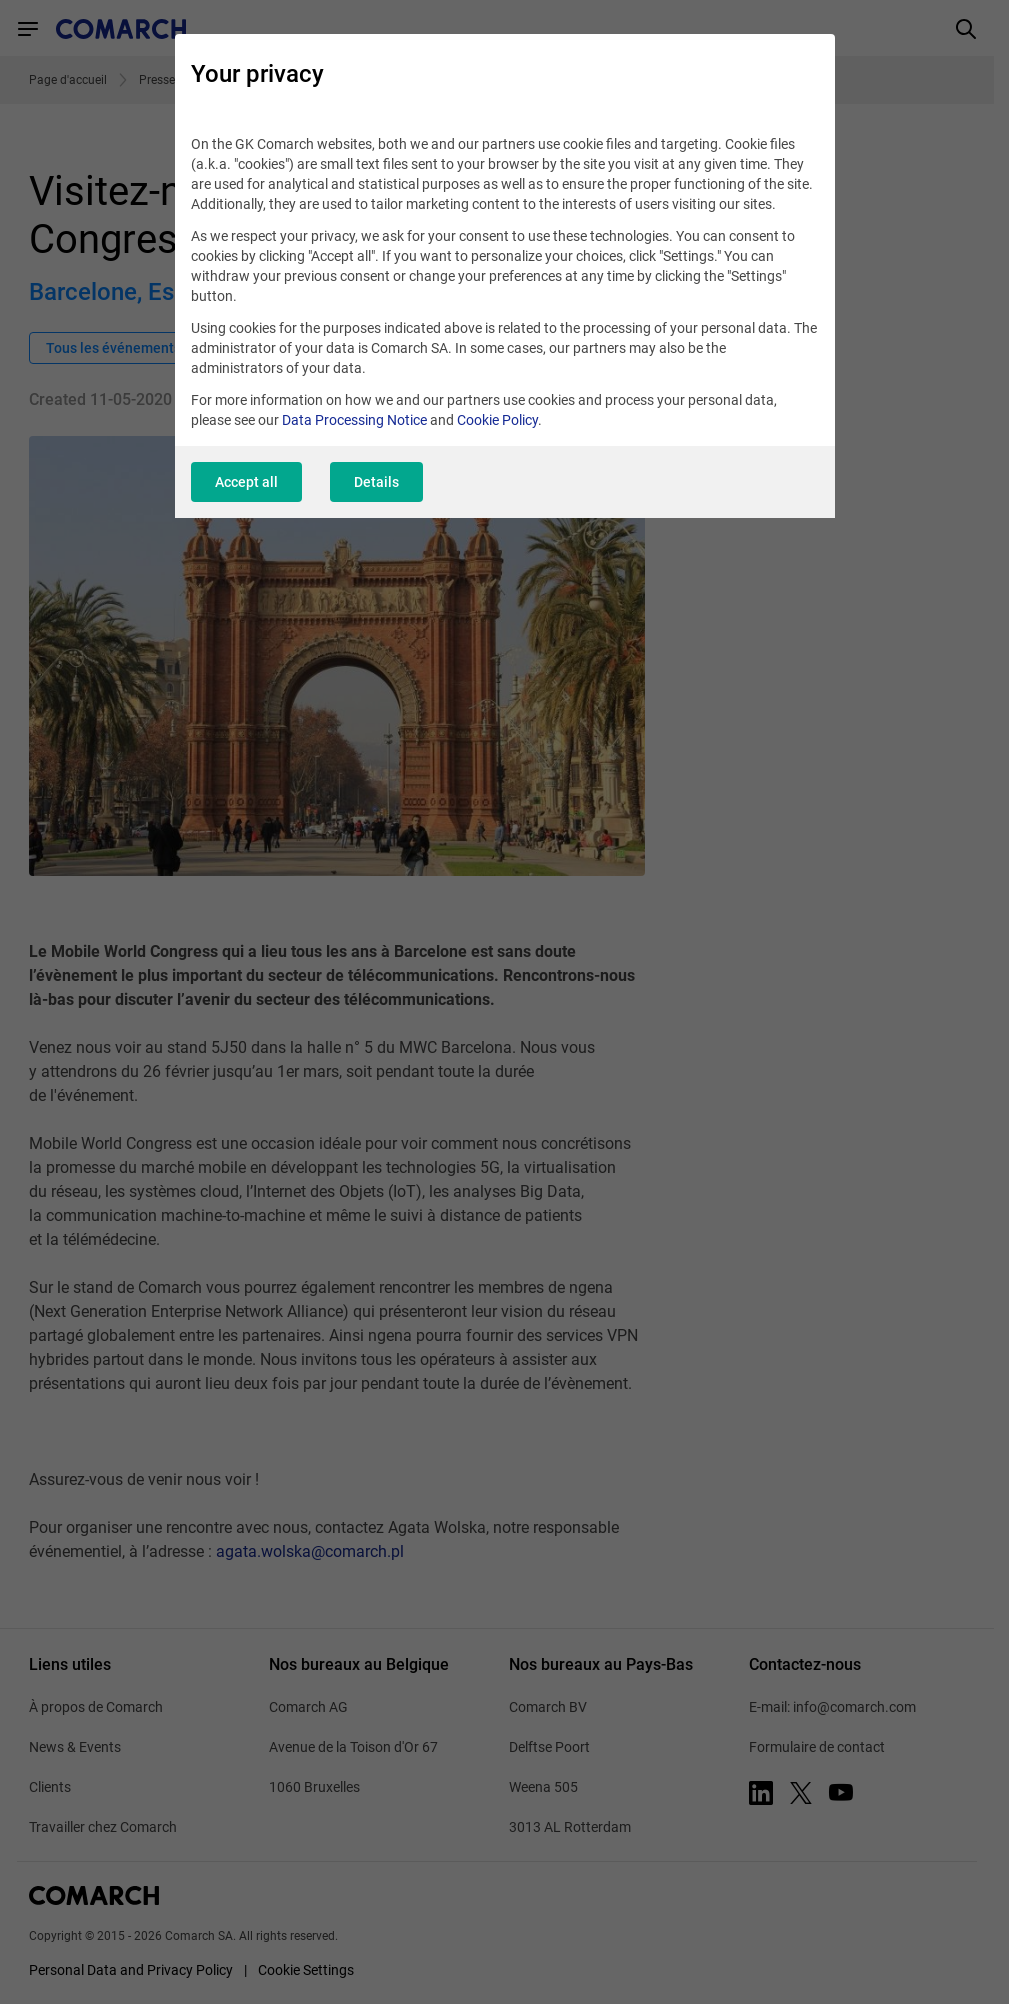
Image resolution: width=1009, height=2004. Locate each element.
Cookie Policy (497, 420)
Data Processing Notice (354, 420)
